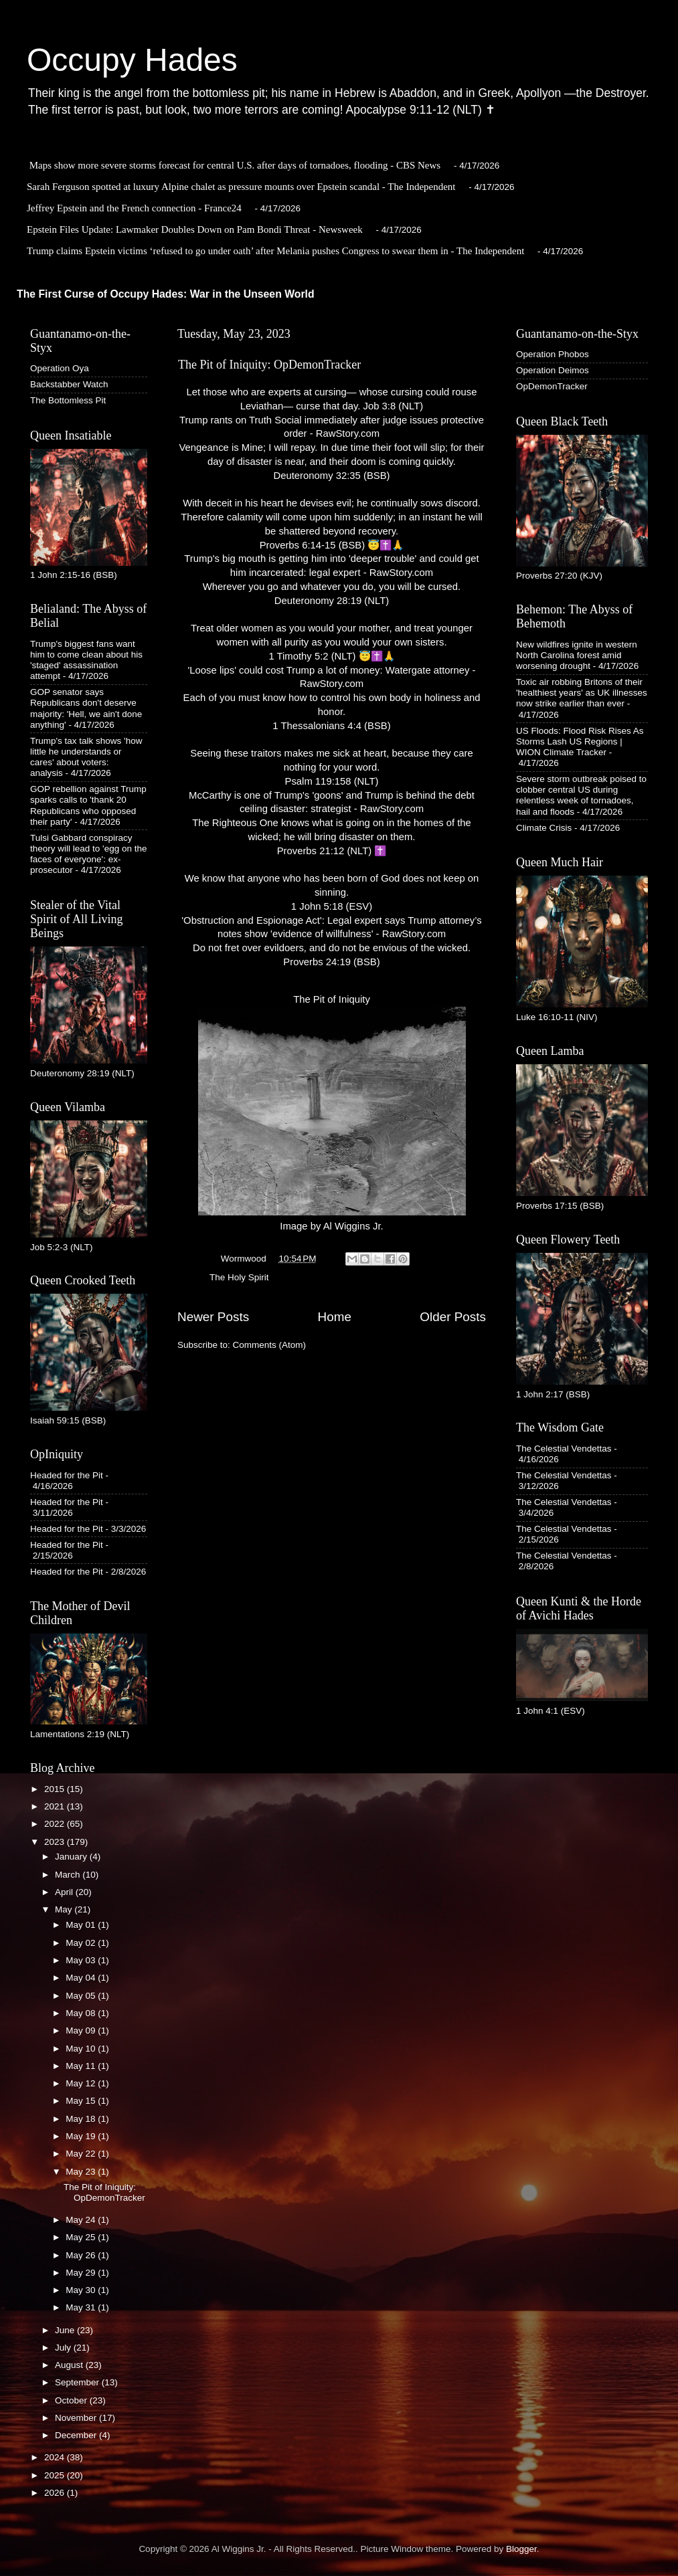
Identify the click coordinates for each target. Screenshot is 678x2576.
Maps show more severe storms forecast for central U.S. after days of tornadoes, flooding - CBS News (234, 165)
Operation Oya (59, 368)
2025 (55, 2475)
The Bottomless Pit (68, 400)
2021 (55, 1806)
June (66, 2330)
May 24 (82, 2220)
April (65, 1892)
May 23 (82, 2172)
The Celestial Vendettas (564, 1449)
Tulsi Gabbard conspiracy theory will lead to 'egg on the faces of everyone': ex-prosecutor (88, 854)
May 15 (82, 2101)
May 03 (82, 1960)
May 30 (82, 2290)
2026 (55, 2493)
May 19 (82, 2136)
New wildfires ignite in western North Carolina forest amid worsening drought (576, 655)
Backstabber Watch (69, 384)
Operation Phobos (552, 354)
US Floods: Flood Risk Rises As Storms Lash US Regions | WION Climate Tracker (580, 741)
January (72, 1857)
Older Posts (453, 1317)
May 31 (82, 2307)
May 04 (82, 1978)
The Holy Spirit (239, 1277)
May (64, 1909)
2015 (55, 1789)
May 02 (82, 1943)
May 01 (82, 1925)
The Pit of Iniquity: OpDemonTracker (269, 364)
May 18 (82, 2119)
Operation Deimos (552, 370)
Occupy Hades (132, 60)
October (72, 2400)
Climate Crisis (544, 828)
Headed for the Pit (66, 1475)
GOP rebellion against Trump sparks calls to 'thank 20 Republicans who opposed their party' (88, 805)
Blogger (521, 2549)
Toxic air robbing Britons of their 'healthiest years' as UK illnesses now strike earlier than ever (581, 692)
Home (334, 1317)
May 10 (82, 2049)
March (68, 1875)
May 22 (82, 2154)
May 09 (82, 2030)
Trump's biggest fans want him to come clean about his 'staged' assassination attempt (86, 660)
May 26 (82, 2255)
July (64, 2348)
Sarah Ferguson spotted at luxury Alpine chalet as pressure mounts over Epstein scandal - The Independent (241, 186)
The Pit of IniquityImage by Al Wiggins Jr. (332, 1112)
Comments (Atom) (270, 1345)
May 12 (82, 2083)
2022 (55, 1824)
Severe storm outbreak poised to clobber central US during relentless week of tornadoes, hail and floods (581, 795)
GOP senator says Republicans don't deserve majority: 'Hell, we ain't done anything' (86, 708)
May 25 (82, 2237)
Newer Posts (213, 1317)
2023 (55, 1842)
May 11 (82, 2066)
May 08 (82, 2013)
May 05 (82, 1996)
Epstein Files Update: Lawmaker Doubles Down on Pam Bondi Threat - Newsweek (195, 229)
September (78, 2382)
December (77, 2435)
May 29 (82, 2273)
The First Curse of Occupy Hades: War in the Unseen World (166, 294)
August (70, 2365)
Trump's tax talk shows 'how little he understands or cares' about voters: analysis (86, 757)
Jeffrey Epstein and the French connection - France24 (134, 208)
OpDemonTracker (552, 386)
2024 (55, 2457)
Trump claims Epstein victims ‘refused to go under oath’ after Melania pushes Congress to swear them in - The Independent (275, 250)
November (77, 2418)
